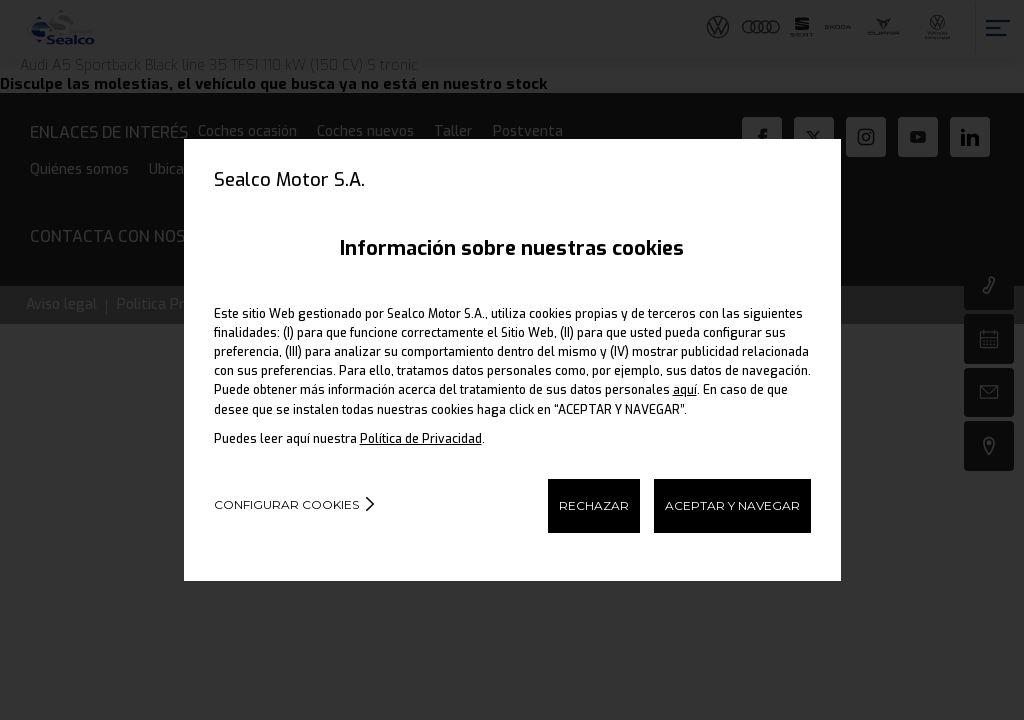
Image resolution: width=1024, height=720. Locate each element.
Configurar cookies (286, 504)
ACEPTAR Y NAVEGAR (732, 505)
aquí (685, 390)
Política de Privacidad (421, 439)
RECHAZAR (594, 505)
